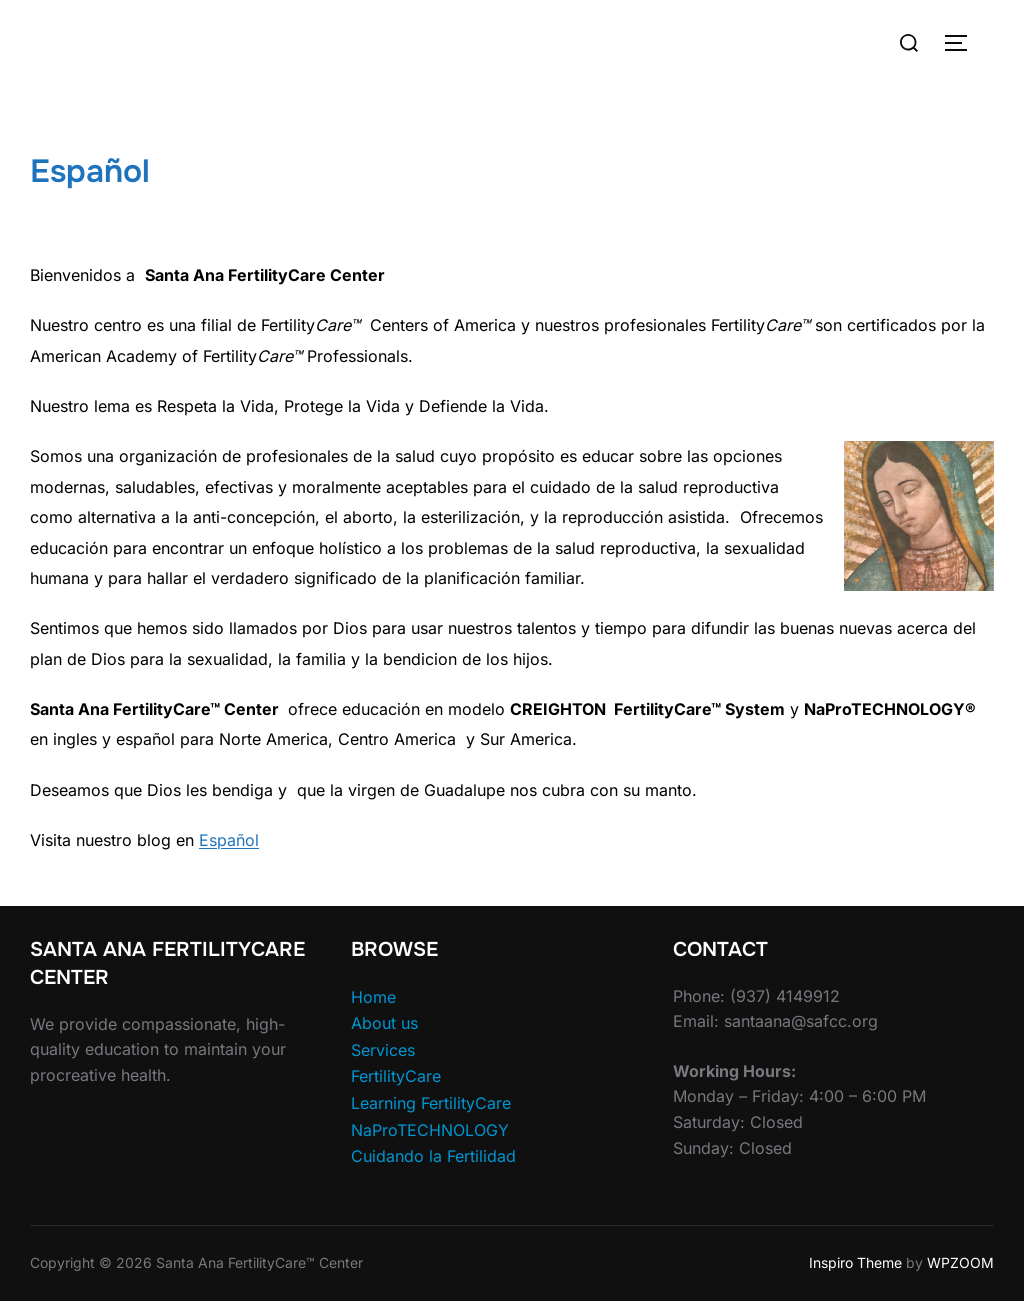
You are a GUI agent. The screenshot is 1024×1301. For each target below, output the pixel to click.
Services (383, 1050)
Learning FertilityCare (431, 1103)
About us (384, 1023)
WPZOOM (960, 1262)
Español (229, 840)
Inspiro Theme (855, 1262)
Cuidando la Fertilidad (433, 1156)
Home (373, 997)
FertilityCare (396, 1076)
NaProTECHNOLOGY (430, 1130)
